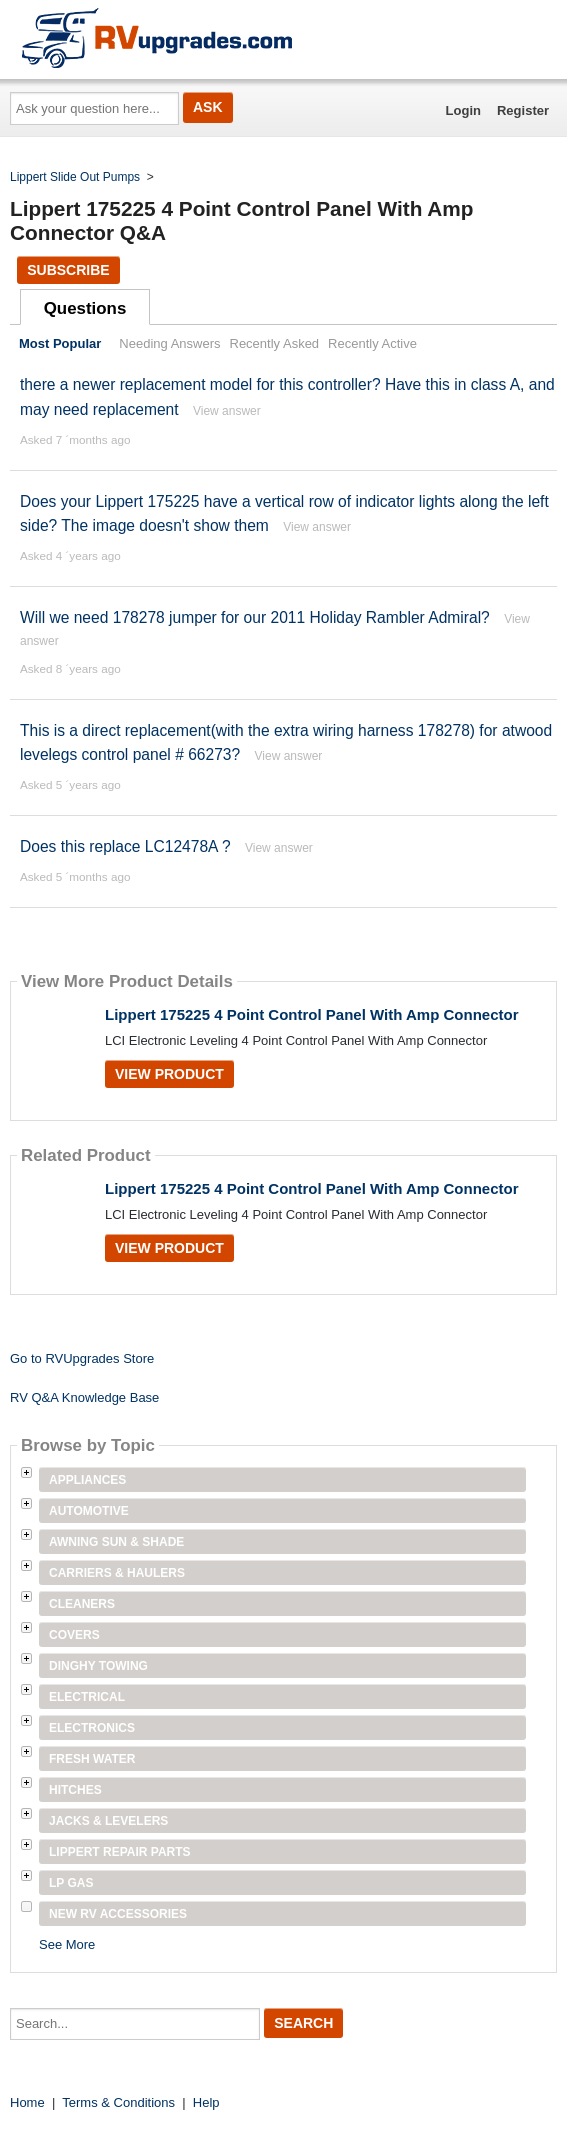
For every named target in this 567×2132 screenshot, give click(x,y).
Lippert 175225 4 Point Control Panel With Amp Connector (312, 1014)
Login (463, 110)
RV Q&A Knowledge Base (84, 1397)
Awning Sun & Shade (116, 1542)
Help (206, 2102)
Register (523, 110)
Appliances (87, 1480)
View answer (227, 411)
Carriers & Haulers (117, 1573)
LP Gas (71, 1883)
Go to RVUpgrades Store (82, 1358)
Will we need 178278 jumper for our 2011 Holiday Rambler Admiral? (255, 617)
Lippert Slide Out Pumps (75, 177)
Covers (74, 1635)
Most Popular (60, 343)
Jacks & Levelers (108, 1821)
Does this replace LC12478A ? (125, 846)
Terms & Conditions (118, 2102)
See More (67, 1944)
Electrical (87, 1697)
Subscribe (68, 270)
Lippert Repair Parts (120, 1852)
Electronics (92, 1728)
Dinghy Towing (98, 1666)
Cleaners (82, 1604)
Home (27, 2102)
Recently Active (372, 343)
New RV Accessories (118, 1914)
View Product (169, 1074)
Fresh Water (92, 1759)
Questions (85, 308)
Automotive (89, 1511)
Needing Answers (169, 343)
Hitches (75, 1790)
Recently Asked (275, 343)
